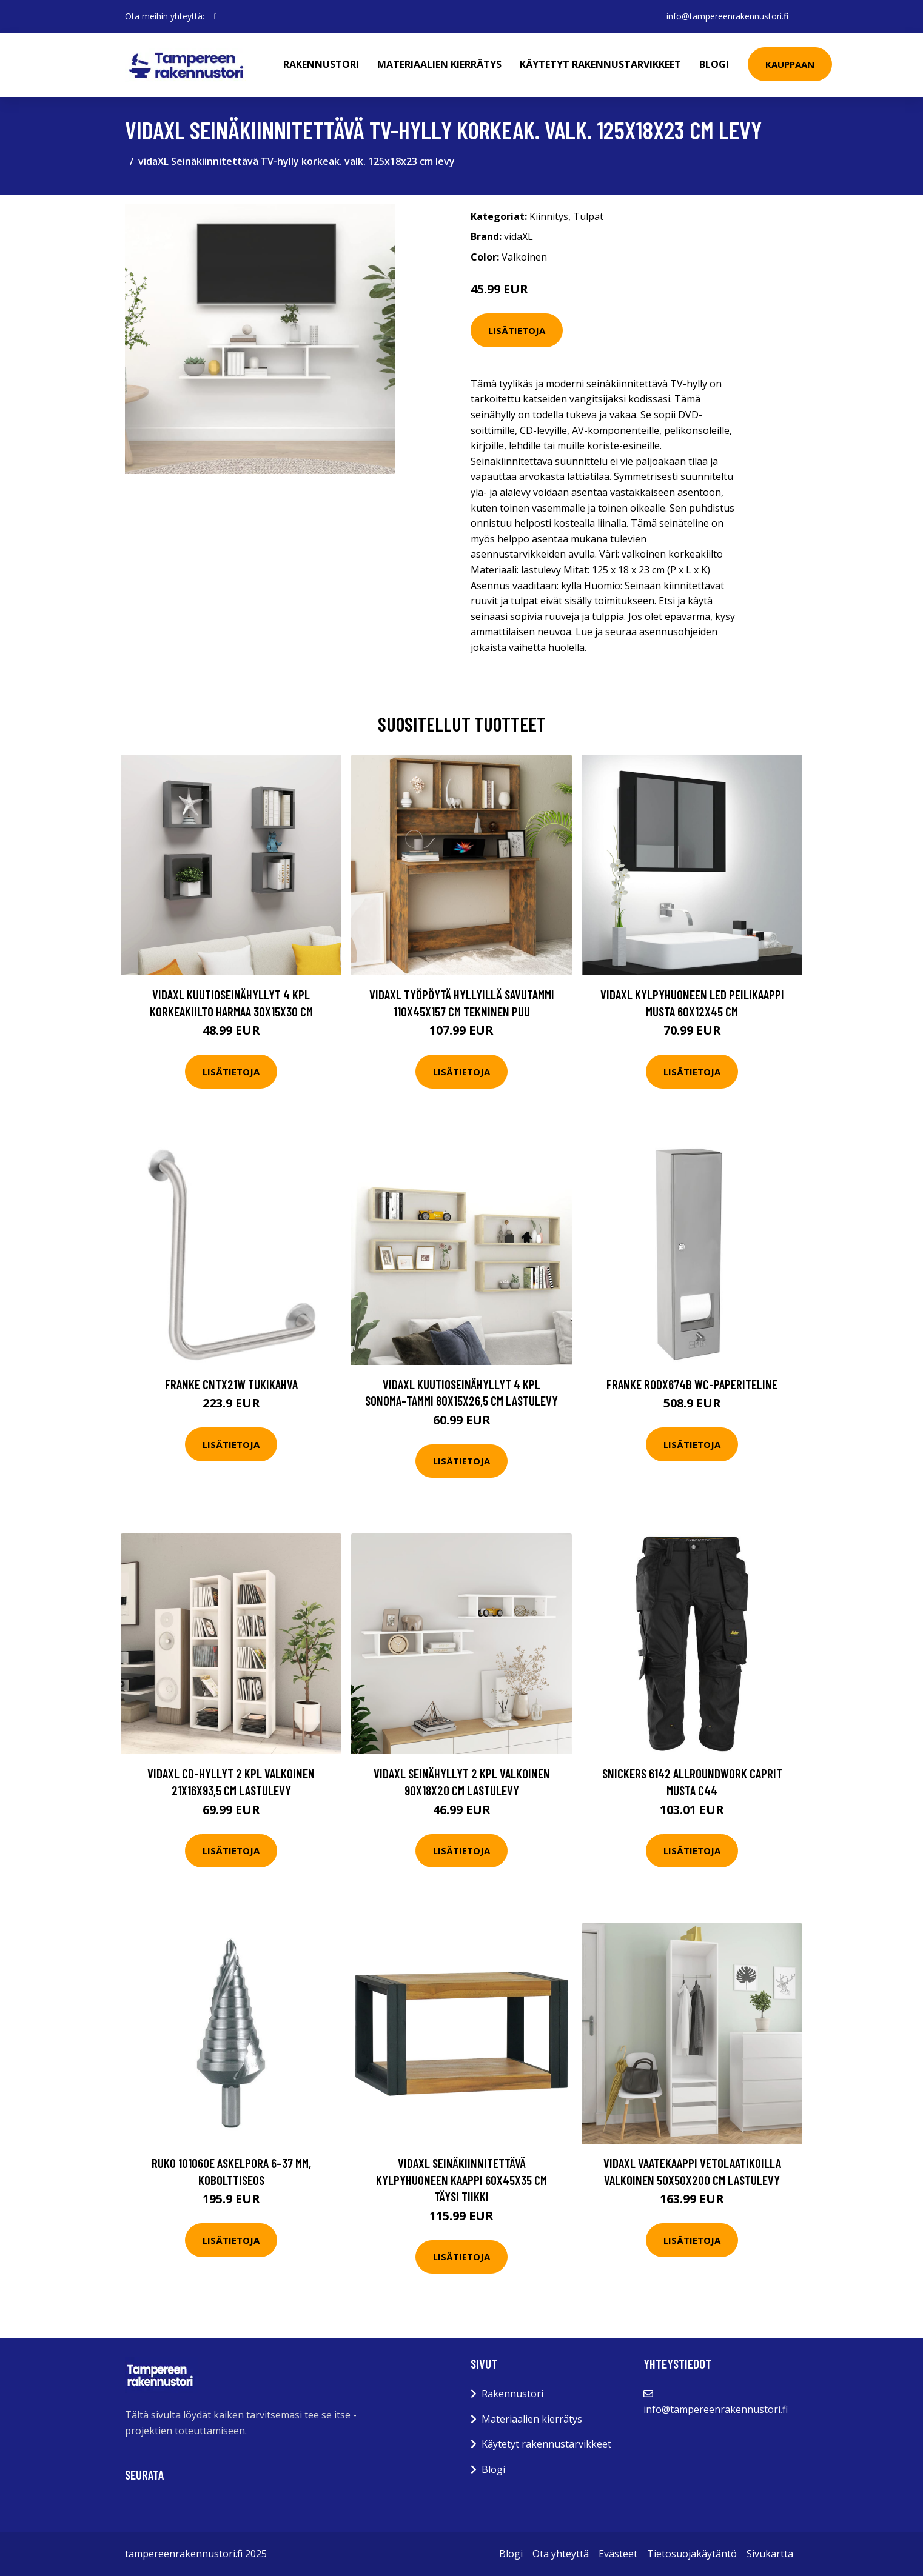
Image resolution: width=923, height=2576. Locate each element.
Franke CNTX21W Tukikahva (231, 1384)
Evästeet (618, 2553)
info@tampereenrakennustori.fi (727, 16)
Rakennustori (321, 64)
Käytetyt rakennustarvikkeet (600, 64)
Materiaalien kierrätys (439, 64)
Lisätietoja (516, 330)
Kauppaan (789, 64)
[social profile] (215, 16)
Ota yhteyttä (560, 2553)
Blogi (714, 64)
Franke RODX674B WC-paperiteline (691, 1384)
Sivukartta (770, 2553)
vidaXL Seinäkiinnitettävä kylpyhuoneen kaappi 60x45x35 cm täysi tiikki (461, 2179)
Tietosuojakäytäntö (692, 2553)
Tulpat (588, 216)
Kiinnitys (548, 216)
